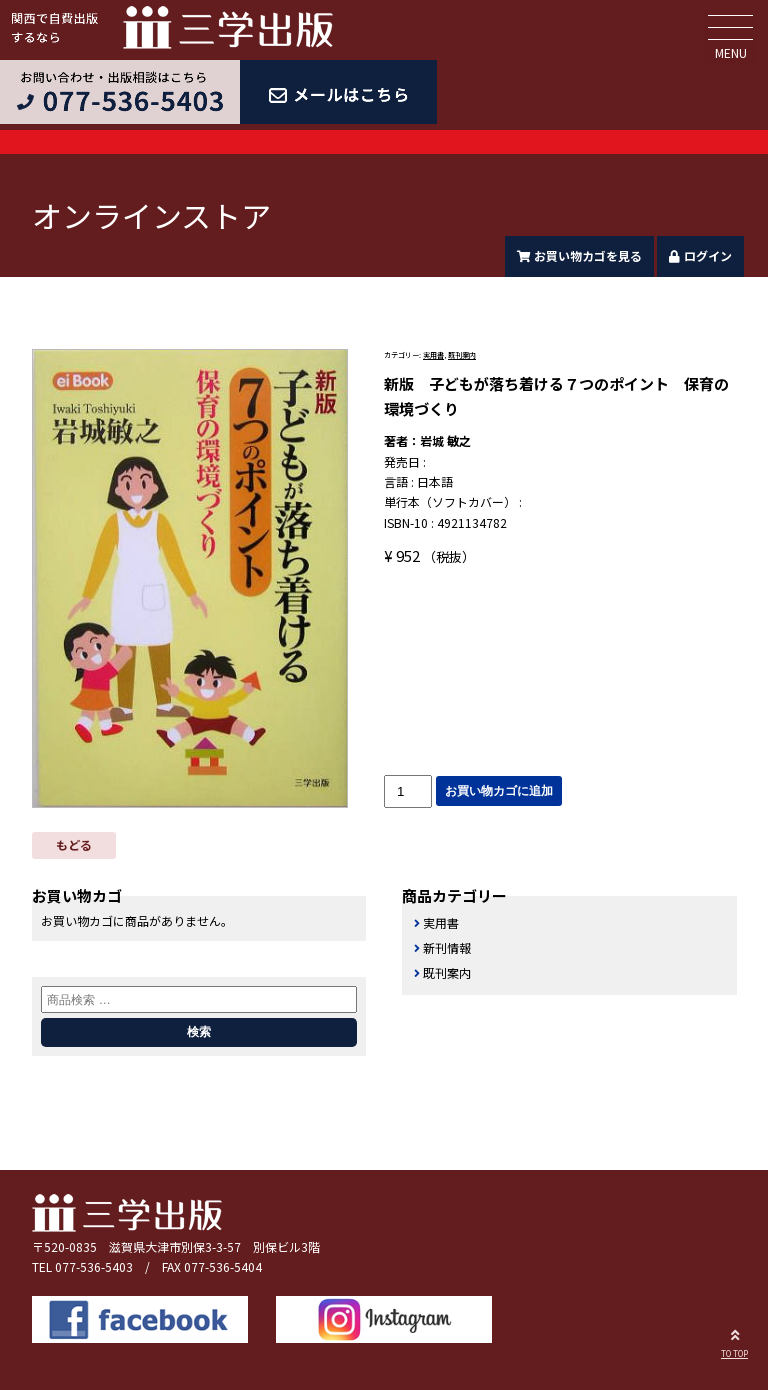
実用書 (433, 355)
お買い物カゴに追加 (499, 791)
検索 (199, 1032)
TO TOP (734, 1341)
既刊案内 (462, 355)
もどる (74, 844)
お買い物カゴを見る (580, 255)
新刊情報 (447, 947)
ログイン (700, 255)
